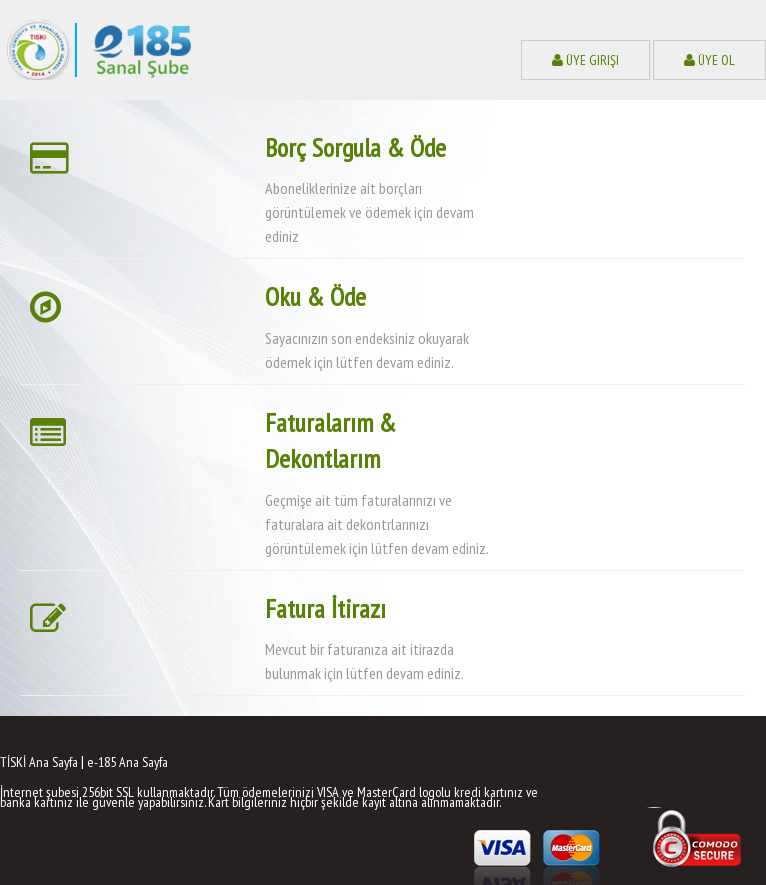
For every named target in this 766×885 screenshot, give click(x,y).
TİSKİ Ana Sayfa (39, 762)
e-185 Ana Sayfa (127, 762)
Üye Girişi (585, 60)
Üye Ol (709, 60)
